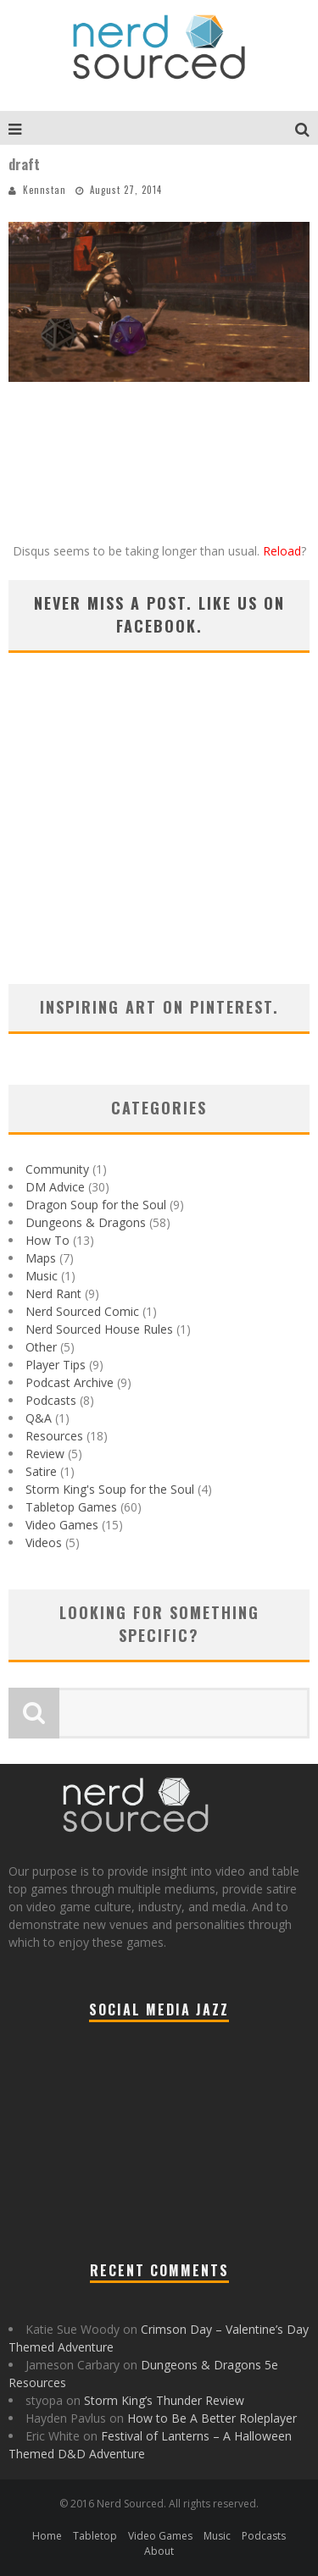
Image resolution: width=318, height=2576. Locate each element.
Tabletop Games (71, 1507)
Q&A (38, 1418)
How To (47, 1240)
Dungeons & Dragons (85, 1222)
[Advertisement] (159, 840)
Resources (54, 1436)
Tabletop (95, 2536)
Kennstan (44, 189)
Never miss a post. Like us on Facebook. (159, 614)
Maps (40, 1258)
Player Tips (55, 1365)
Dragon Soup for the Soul (95, 1205)
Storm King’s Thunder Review (164, 2400)
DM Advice (55, 1187)
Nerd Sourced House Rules (99, 1329)
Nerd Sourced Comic (82, 1311)
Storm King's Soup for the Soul (109, 1489)
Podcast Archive (69, 1382)
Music (41, 1276)
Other (41, 1347)
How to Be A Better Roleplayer (212, 2418)
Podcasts (50, 1400)
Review (44, 1454)
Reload (282, 551)
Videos (43, 1542)
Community (57, 1169)
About (159, 2551)
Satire (41, 1471)
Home (47, 2536)
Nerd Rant (53, 1293)
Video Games (61, 1525)
